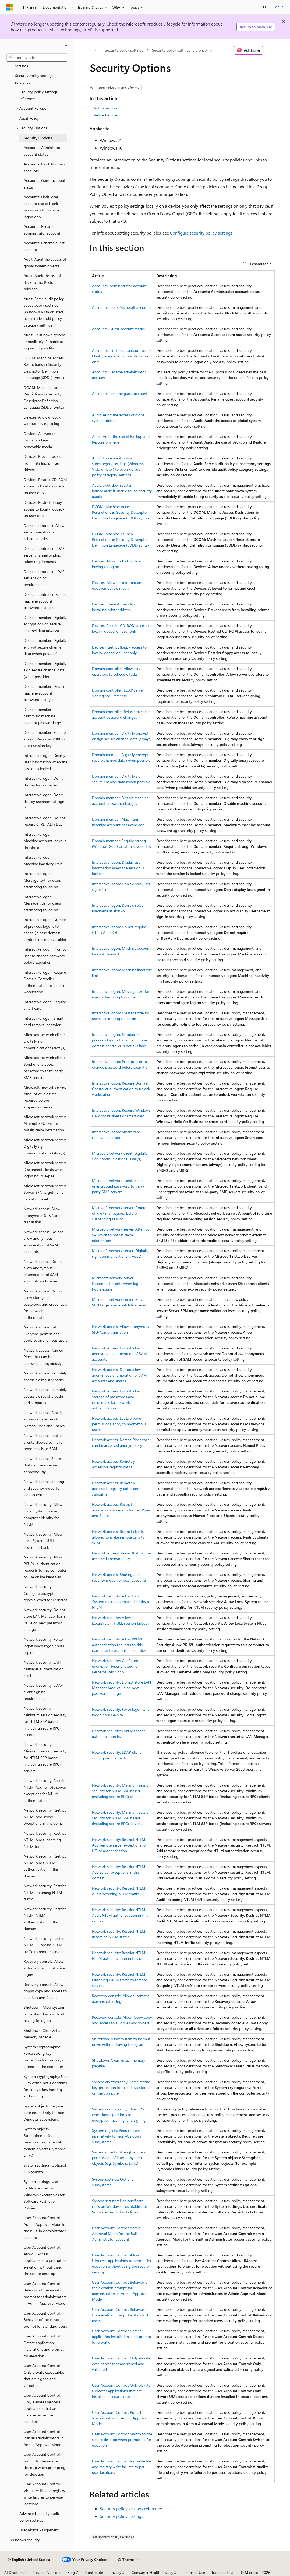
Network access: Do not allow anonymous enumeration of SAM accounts (119, 1353)
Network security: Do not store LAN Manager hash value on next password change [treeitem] (44, 1619)
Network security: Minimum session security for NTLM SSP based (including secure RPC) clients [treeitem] (45, 1721)
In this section (105, 108)
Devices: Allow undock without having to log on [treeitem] (44, 420)
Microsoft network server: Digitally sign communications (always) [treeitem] (45, 1146)
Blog (71, 2572)
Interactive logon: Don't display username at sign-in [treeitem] (45, 801)
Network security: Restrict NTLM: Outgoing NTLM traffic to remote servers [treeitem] (45, 1945)
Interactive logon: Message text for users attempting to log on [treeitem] (42, 880)
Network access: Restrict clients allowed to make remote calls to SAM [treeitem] (44, 1442)
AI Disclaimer (15, 2572)
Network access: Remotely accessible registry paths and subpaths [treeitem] (45, 1396)
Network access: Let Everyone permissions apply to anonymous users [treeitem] (45, 1333)
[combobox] (36, 57)
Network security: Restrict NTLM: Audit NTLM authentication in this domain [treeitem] (45, 1866)
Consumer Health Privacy (152, 2572)
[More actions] (269, 50)
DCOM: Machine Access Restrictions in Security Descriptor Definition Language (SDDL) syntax (120, 512)
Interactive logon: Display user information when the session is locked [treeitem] (45, 762)
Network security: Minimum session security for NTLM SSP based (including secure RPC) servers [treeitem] (45, 1757)
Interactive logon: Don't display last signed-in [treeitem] (43, 782)
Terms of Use (194, 2572)
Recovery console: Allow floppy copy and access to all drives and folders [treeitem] (45, 1991)
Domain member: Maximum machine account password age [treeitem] (42, 716)
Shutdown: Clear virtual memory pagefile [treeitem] (43, 2034)
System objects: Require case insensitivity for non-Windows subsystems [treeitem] (45, 2112)
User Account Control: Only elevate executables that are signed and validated (121, 2363)
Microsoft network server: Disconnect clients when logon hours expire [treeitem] (45, 1169)
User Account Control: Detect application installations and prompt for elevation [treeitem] (44, 2345)
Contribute (94, 2572)
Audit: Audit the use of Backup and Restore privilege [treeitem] (42, 282)
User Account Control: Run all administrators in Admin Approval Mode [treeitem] (43, 2438)
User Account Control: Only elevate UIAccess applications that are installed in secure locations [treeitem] (42, 2408)
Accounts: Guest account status (118, 328)
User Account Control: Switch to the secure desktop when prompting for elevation (122, 2439)
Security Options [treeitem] (38, 137)
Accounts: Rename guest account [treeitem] (44, 246)
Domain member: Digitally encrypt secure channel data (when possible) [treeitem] (45, 647)
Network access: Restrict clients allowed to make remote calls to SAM (118, 1537)
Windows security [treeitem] (25, 2539)
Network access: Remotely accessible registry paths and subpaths (115, 1488)
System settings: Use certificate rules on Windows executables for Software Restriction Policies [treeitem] (44, 2194)
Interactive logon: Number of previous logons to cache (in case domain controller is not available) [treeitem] (45, 929)
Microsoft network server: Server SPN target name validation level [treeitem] (45, 1192)
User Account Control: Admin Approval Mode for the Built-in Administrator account (117, 2233)
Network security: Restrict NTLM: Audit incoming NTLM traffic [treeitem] (45, 1840)
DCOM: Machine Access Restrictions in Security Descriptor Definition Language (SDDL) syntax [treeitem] (44, 367)
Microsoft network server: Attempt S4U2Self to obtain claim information (120, 1235)
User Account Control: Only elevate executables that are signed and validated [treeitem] (44, 2375)
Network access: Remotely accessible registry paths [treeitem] (45, 1376)
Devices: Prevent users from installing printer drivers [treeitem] (42, 463)
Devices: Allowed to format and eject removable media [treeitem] (40, 440)
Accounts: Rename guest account (119, 393)
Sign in (278, 6)
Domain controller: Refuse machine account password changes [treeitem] (45, 601)
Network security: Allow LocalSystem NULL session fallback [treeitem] (43, 1541)
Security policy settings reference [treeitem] (38, 95)
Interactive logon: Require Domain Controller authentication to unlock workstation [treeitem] (45, 982)
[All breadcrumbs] (94, 50)
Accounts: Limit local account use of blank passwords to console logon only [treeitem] (41, 206)
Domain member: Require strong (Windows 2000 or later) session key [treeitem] (45, 739)
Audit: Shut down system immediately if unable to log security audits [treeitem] (44, 341)
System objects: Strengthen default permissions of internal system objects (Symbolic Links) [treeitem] (44, 2142)
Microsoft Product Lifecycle (153, 24)
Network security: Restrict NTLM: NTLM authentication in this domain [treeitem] (45, 1918)
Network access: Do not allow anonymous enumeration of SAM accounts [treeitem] (43, 1241)
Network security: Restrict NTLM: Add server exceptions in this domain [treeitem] (45, 1817)
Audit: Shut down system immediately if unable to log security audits (122, 491)
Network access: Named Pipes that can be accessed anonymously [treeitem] (43, 1357)
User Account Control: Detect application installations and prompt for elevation (121, 2336)
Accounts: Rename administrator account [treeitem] (42, 230)
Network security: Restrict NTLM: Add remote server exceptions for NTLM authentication (119, 1845)
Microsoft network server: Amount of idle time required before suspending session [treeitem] (45, 1097)
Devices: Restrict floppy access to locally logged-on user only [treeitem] (44, 509)
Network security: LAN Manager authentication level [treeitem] (43, 1669)
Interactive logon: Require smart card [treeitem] (45, 1005)
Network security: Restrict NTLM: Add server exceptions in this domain (119, 1872)
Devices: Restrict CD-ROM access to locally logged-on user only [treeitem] (45, 486)
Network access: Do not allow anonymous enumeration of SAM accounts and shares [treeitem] (43, 1271)
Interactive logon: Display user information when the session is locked (118, 868)
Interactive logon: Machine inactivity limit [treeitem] (43, 860)
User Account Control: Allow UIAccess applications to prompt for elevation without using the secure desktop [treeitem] (45, 2260)
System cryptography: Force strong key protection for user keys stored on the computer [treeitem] (43, 2056)
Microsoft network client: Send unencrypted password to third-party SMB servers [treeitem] (44, 1067)
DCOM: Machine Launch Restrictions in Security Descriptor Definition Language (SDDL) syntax (120, 539)
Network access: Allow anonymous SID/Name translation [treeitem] (42, 1215)
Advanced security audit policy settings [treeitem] (39, 2517)
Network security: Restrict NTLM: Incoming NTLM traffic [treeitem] (45, 1892)
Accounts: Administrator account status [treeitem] (44, 151)
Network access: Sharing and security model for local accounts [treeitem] (44, 1488)
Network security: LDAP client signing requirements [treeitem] (43, 1692)
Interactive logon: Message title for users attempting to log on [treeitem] (42, 903)
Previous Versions (46, 2572)
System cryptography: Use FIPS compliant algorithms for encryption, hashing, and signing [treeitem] (45, 2086)
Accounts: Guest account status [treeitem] (44, 184)
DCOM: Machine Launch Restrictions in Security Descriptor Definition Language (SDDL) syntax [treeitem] (44, 397)
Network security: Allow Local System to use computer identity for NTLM (122, 1601)
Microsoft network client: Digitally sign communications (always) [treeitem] (44, 1041)
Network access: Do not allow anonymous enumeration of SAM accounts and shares (119, 1375)
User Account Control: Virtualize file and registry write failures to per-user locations (121, 2466)
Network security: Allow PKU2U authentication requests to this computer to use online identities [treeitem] (45, 1566)
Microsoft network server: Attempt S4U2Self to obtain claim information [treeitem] (45, 1123)
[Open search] (264, 7)
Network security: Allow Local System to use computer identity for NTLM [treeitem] (43, 1514)
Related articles (106, 115)
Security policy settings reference (179, 50)
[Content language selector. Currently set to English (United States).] (29, 2559)
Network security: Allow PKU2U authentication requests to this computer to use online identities (119, 1644)
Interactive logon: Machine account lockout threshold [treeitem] (45, 841)
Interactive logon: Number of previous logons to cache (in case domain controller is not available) (120, 1040)
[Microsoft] (9, 7)
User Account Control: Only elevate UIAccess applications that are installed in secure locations (121, 2391)
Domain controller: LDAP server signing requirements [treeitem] (44, 578)
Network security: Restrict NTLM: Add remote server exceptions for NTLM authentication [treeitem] (45, 1790)
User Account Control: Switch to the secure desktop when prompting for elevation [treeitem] (44, 2464)
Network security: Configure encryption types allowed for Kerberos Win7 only (115, 1666)
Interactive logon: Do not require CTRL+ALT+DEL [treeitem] (44, 821)
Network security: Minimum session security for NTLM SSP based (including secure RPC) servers (121, 1818)
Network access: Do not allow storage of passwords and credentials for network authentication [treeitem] (45, 1304)
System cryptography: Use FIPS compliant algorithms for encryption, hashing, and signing (119, 2114)
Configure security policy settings (201, 233)
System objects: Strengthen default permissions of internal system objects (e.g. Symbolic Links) (121, 2157)
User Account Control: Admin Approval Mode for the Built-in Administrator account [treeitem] (45, 2227)
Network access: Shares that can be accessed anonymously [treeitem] (43, 1465)
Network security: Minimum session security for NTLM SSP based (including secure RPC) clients (121, 1791)
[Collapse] (66, 46)
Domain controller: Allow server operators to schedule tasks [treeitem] (44, 532)
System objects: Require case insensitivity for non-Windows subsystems (116, 2136)
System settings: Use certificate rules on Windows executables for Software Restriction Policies (119, 2206)
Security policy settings (124, 50)
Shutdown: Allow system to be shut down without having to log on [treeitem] (44, 2014)
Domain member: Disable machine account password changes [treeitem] (44, 693)
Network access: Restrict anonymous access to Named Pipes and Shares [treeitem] (44, 1419)
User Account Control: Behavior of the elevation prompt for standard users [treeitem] (45, 2320)
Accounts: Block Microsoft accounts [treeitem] (45, 167)
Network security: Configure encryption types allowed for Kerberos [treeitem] (45, 1593)
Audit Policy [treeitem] (29, 118)
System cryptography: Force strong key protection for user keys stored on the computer (121, 2087)
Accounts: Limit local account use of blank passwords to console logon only (122, 356)
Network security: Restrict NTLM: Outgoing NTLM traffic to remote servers (119, 1980)
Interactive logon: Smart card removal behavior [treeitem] (43, 1021)
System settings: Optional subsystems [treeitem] (45, 2168)
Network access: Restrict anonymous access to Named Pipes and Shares (121, 1510)
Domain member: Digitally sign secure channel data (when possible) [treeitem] (45, 670)
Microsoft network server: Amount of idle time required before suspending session (120, 1213)
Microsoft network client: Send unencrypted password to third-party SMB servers (118, 1186)
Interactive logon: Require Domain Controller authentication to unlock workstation (121, 1088)
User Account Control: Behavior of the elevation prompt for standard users (120, 2315)
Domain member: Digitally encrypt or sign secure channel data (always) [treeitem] (45, 624)
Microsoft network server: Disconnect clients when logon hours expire (117, 1283)
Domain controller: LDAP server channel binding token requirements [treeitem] (44, 555)
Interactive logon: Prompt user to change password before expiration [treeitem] (45, 956)
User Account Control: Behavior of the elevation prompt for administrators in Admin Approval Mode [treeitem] (45, 2293)
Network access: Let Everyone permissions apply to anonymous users (119, 1424)
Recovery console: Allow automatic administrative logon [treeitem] (44, 1968)
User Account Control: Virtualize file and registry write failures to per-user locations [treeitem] (44, 2493)
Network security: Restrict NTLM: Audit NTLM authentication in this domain (120, 1915)
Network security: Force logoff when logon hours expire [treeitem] (44, 1646)
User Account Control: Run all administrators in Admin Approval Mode (119, 2418)
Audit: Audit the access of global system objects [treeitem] (45, 262)
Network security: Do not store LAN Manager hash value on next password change (121, 1687)
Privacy (115, 2572)
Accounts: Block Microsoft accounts (121, 307)
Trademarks (220, 2572)
